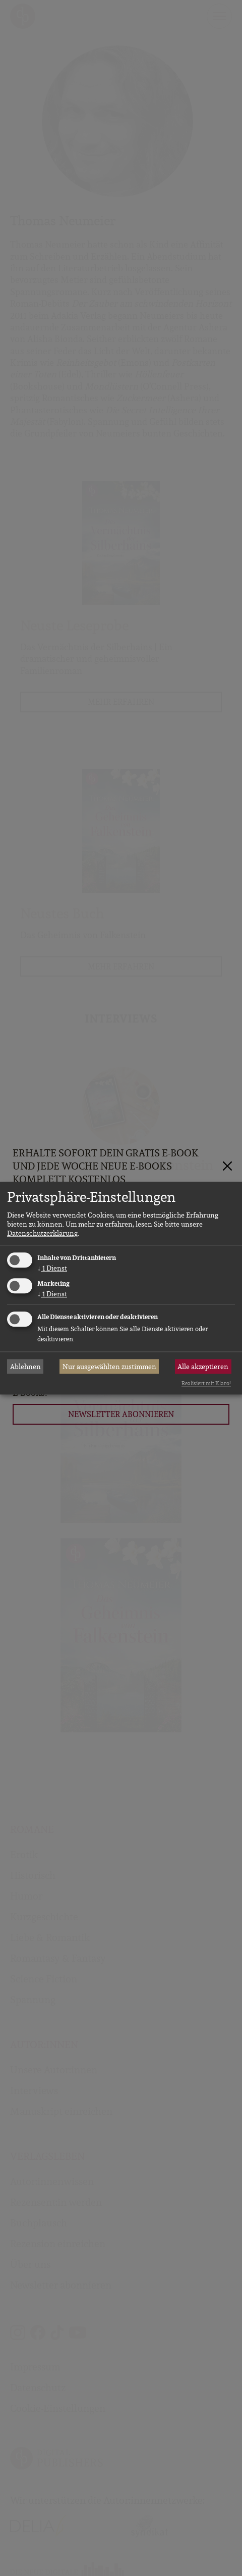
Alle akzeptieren (202, 1366)
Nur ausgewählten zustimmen (109, 1366)
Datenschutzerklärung (42, 1233)
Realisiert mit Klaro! (206, 1383)
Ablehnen (25, 1366)
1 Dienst (52, 1268)
